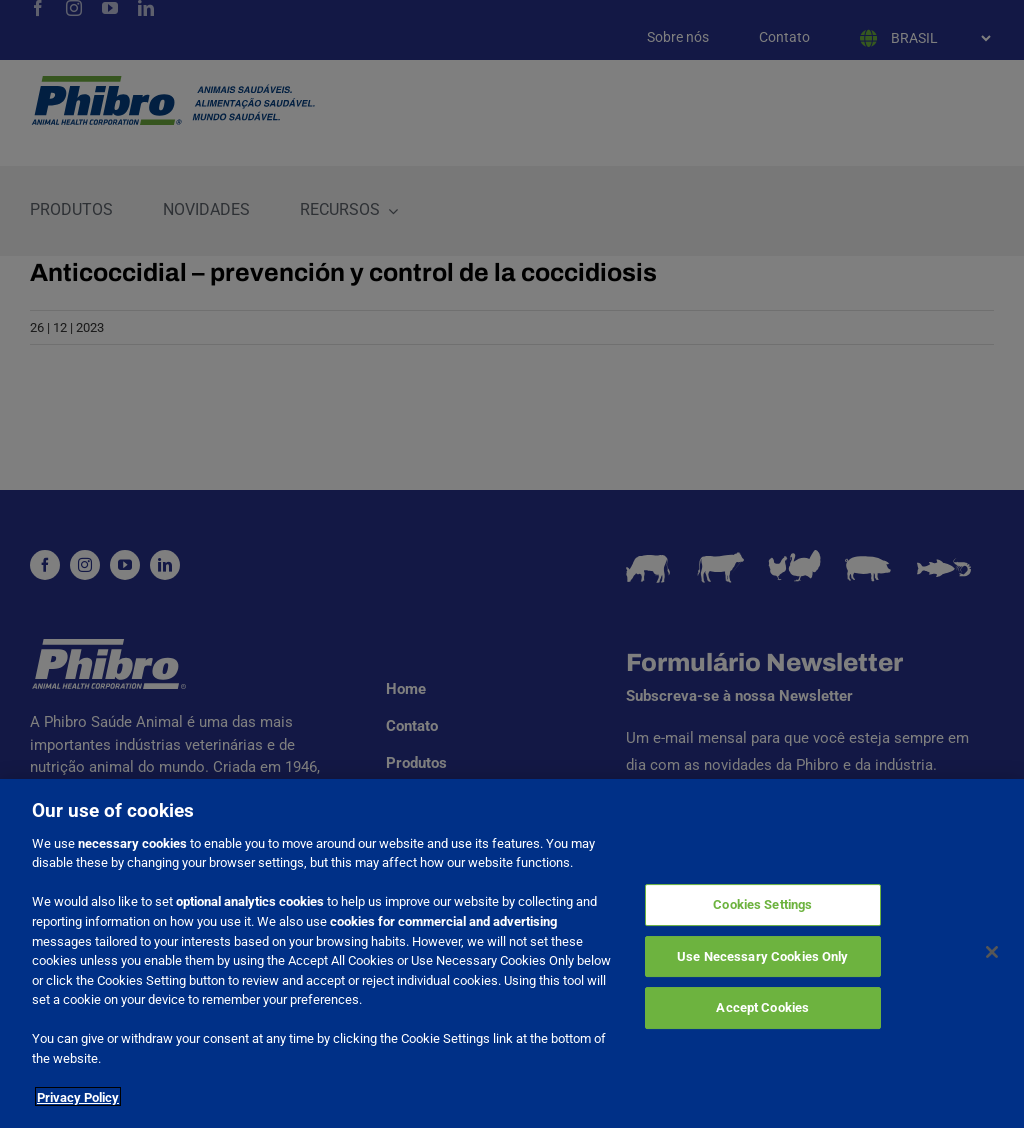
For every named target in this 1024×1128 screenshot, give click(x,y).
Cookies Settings (762, 914)
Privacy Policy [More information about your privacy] (78, 1106)
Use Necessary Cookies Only (762, 966)
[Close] (992, 962)
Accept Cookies (762, 1017)
